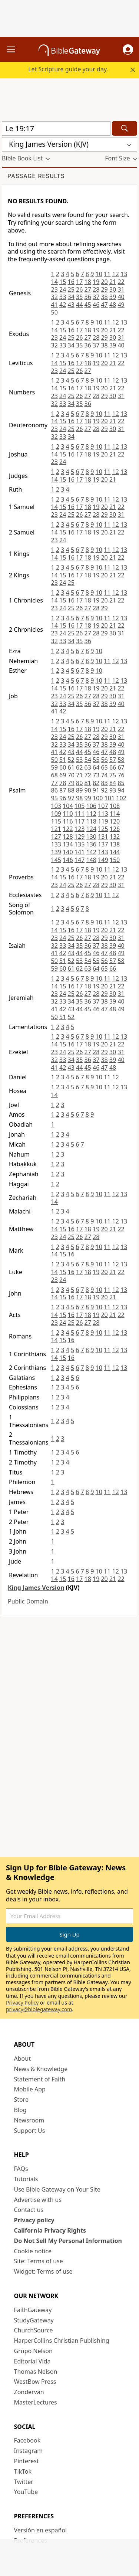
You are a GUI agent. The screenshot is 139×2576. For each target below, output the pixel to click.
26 (79, 289)
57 (112, 760)
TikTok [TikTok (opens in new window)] (23, 2471)
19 (96, 282)
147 (80, 860)
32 (54, 297)
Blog (20, 2110)
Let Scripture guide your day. (68, 69)
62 (79, 767)
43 (71, 305)
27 (88, 289)
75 (112, 775)
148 (91, 860)
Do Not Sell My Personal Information (68, 2241)
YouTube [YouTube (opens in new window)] (26, 2492)
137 (103, 844)
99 (88, 798)
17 (79, 282)
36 (88, 297)
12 (115, 274)
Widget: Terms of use (43, 2271)
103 (56, 806)
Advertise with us (38, 2200)
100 (98, 798)
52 (71, 760)
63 (88, 767)
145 (56, 860)
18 (88, 282)
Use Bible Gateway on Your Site (57, 2189)
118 (91, 821)
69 (62, 775)
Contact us (29, 2210)
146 (68, 860)
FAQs (21, 2169)
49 (121, 305)
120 (115, 821)
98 (79, 798)
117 (80, 821)
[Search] (124, 128)
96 (62, 798)
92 (104, 790)
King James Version (36, 1588)
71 (79, 775)
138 (115, 844)
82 (96, 783)
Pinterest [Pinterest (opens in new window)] (26, 2461)
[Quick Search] (56, 128)
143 (103, 852)
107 (103, 806)
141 (80, 852)
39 (112, 297)
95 (54, 798)
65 (104, 767)
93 (112, 790)
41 (54, 305)
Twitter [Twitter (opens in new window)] (23, 2482)
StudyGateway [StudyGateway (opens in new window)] (34, 2320)
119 (103, 821)
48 (112, 305)
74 (104, 775)
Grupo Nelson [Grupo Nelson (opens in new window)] (33, 2351)
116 (68, 821)
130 (91, 836)
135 (80, 844)
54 (88, 760)
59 (54, 767)
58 (121, 760)
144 (115, 852)
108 (115, 806)
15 (62, 282)
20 (104, 282)
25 (71, 289)
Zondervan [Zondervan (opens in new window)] (29, 2392)
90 (88, 790)
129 (80, 836)
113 (103, 814)
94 (121, 790)
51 (62, 760)
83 (104, 783)
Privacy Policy (22, 2002)
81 (88, 783)
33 (62, 297)
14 (54, 282)
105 (80, 806)
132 (115, 836)
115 (56, 821)
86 (54, 790)
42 (62, 305)
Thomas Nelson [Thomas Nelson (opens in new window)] (35, 2372)
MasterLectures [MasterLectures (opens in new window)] (35, 2402)
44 (79, 305)
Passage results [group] (36, 176)
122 (68, 829)
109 (56, 814)
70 (71, 775)
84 (112, 783)
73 (96, 775)
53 (79, 760)
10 (99, 274)
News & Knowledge (41, 2069)
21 (112, 282)
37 (96, 297)
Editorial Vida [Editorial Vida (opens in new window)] (32, 2361)
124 (91, 829)
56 (104, 760)
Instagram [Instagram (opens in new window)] (28, 2451)
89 (79, 790)
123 (80, 829)
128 (68, 836)
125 (103, 829)
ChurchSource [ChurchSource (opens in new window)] (33, 2330)
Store (21, 2099)
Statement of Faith (40, 2079)
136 (91, 844)
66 (112, 767)
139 (56, 852)
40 (121, 297)
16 (71, 282)
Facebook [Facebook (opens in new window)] (27, 2440)
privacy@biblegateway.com (39, 2009)
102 (121, 798)
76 (121, 775)
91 (96, 790)
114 (115, 814)
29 (104, 289)
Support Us (29, 2131)
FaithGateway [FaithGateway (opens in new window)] (33, 2310)
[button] (128, 49)
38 (104, 297)
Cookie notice (33, 2251)
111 (80, 814)
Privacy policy (34, 2220)
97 (71, 798)
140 (68, 852)
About (22, 2058)
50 (54, 312)
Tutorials (26, 2179)
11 (107, 274)
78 (62, 783)
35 (79, 297)
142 (91, 852)
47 (104, 305)
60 (62, 767)
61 (71, 767)
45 (88, 305)
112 (91, 814)
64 (96, 767)
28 (96, 289)
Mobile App (30, 2089)
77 (54, 783)
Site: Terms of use (38, 2261)
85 (121, 783)
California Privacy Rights (50, 2230)
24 (62, 289)
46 (96, 305)
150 (115, 860)
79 (71, 783)
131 (103, 836)
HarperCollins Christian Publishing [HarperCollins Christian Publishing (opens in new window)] (61, 2340)
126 (115, 829)
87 (62, 790)
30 (112, 289)
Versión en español (40, 2530)
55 (96, 760)
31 (121, 289)
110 (68, 814)
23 (54, 289)
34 (71, 297)
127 (56, 836)
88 (71, 790)
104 (68, 806)
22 (121, 282)
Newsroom (29, 2120)
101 (110, 798)
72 (88, 775)
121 (56, 829)
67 (121, 767)
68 (54, 775)
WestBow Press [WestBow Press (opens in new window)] (35, 2382)
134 (68, 844)
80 (79, 783)
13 (123, 274)
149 (103, 860)
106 (91, 806)
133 (56, 844)
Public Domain (28, 1601)
